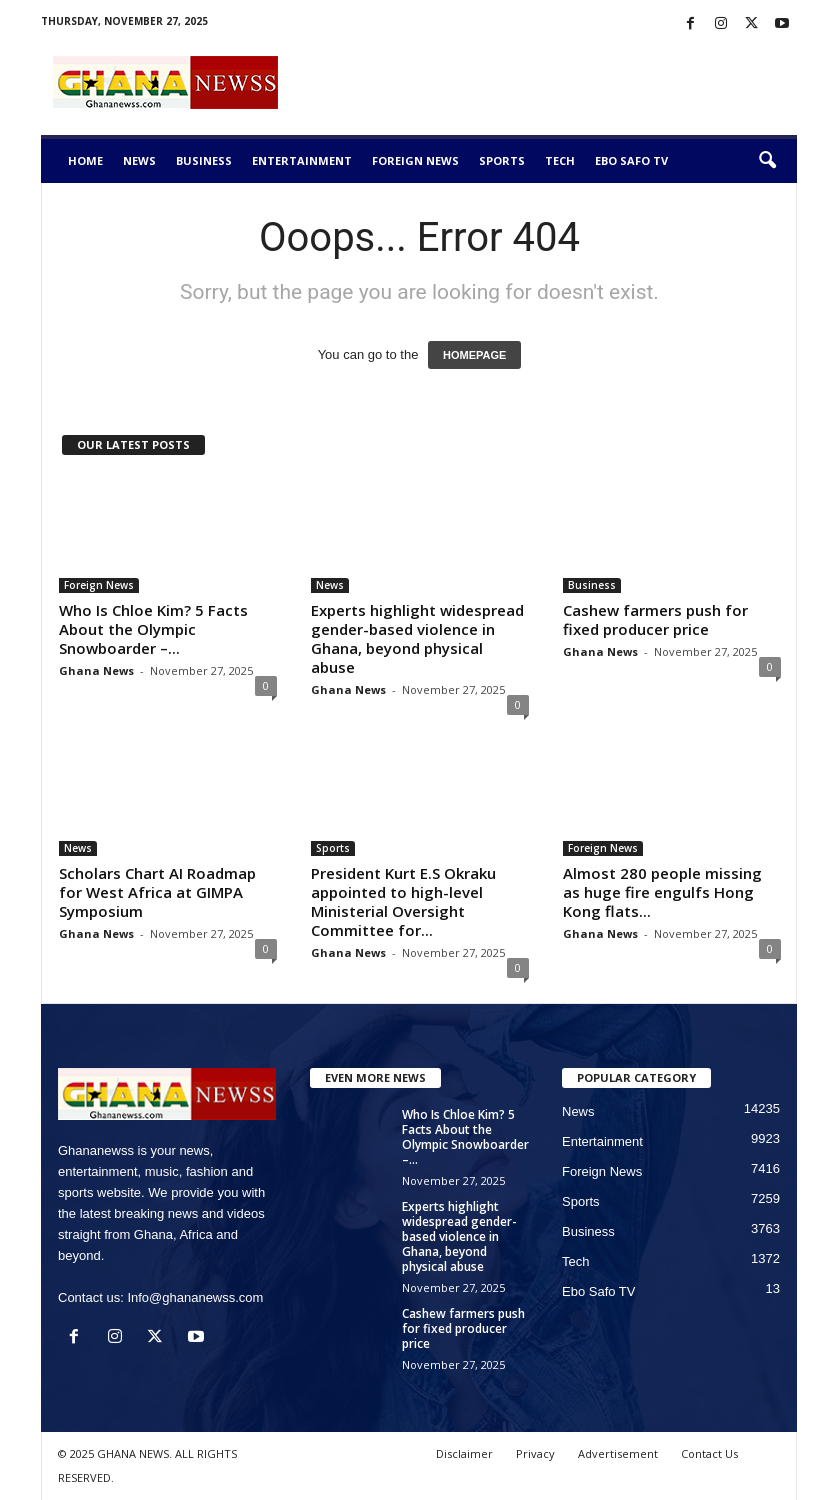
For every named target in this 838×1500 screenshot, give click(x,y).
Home (85, 160)
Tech (560, 160)
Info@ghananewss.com (195, 1297)
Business (204, 160)
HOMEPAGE (474, 355)
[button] (767, 161)
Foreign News (415, 160)
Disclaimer (464, 1453)
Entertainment (302, 160)
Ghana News (96, 670)
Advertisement (618, 1453)
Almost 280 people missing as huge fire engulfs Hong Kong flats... (662, 892)
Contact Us (709, 1453)
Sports (502, 160)
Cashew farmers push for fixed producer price (655, 619)
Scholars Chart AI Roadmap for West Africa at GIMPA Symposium (157, 892)
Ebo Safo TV (631, 160)
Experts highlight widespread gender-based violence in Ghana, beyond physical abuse (417, 638)
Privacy (535, 1453)
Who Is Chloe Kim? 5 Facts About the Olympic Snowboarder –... (153, 629)
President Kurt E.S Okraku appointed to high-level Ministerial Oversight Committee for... (403, 901)
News (139, 160)
